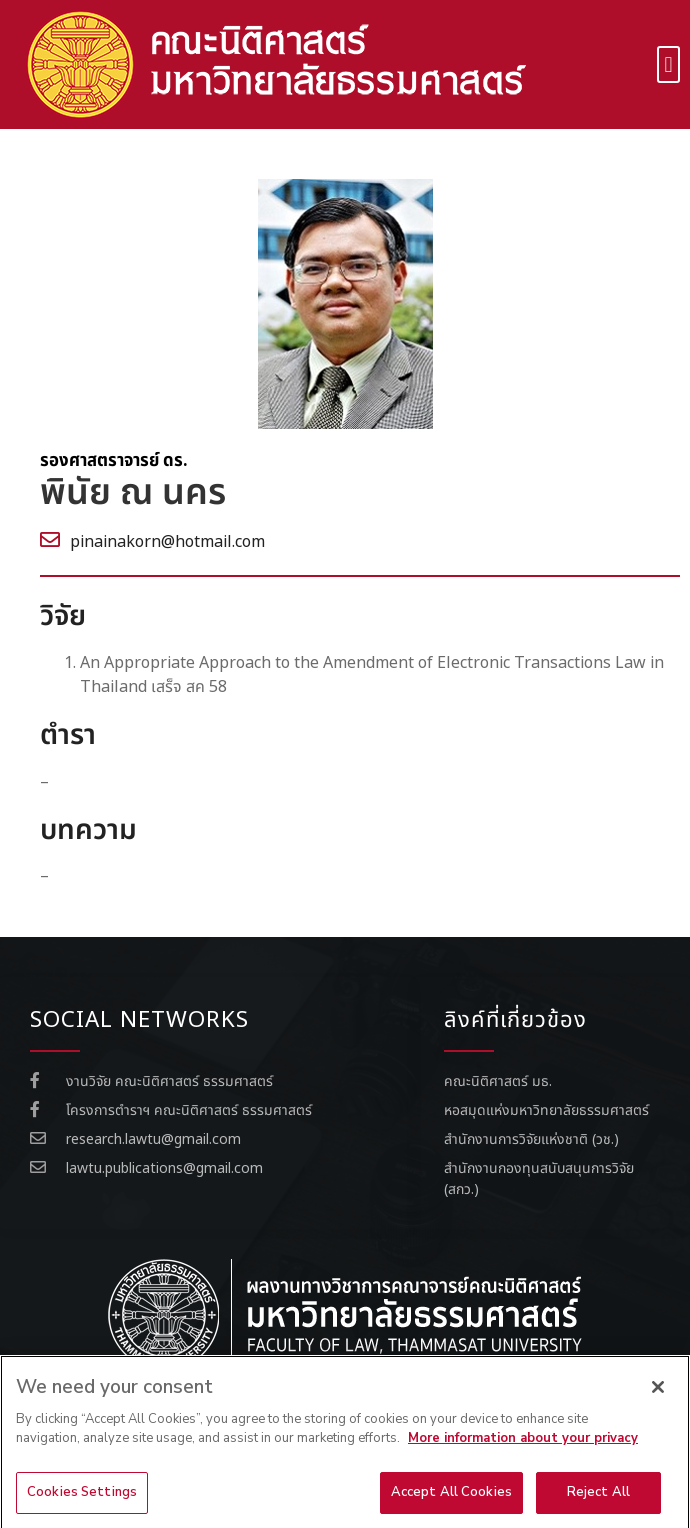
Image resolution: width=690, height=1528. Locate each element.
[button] (668, 64)
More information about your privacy (523, 1459)
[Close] (658, 1407)
